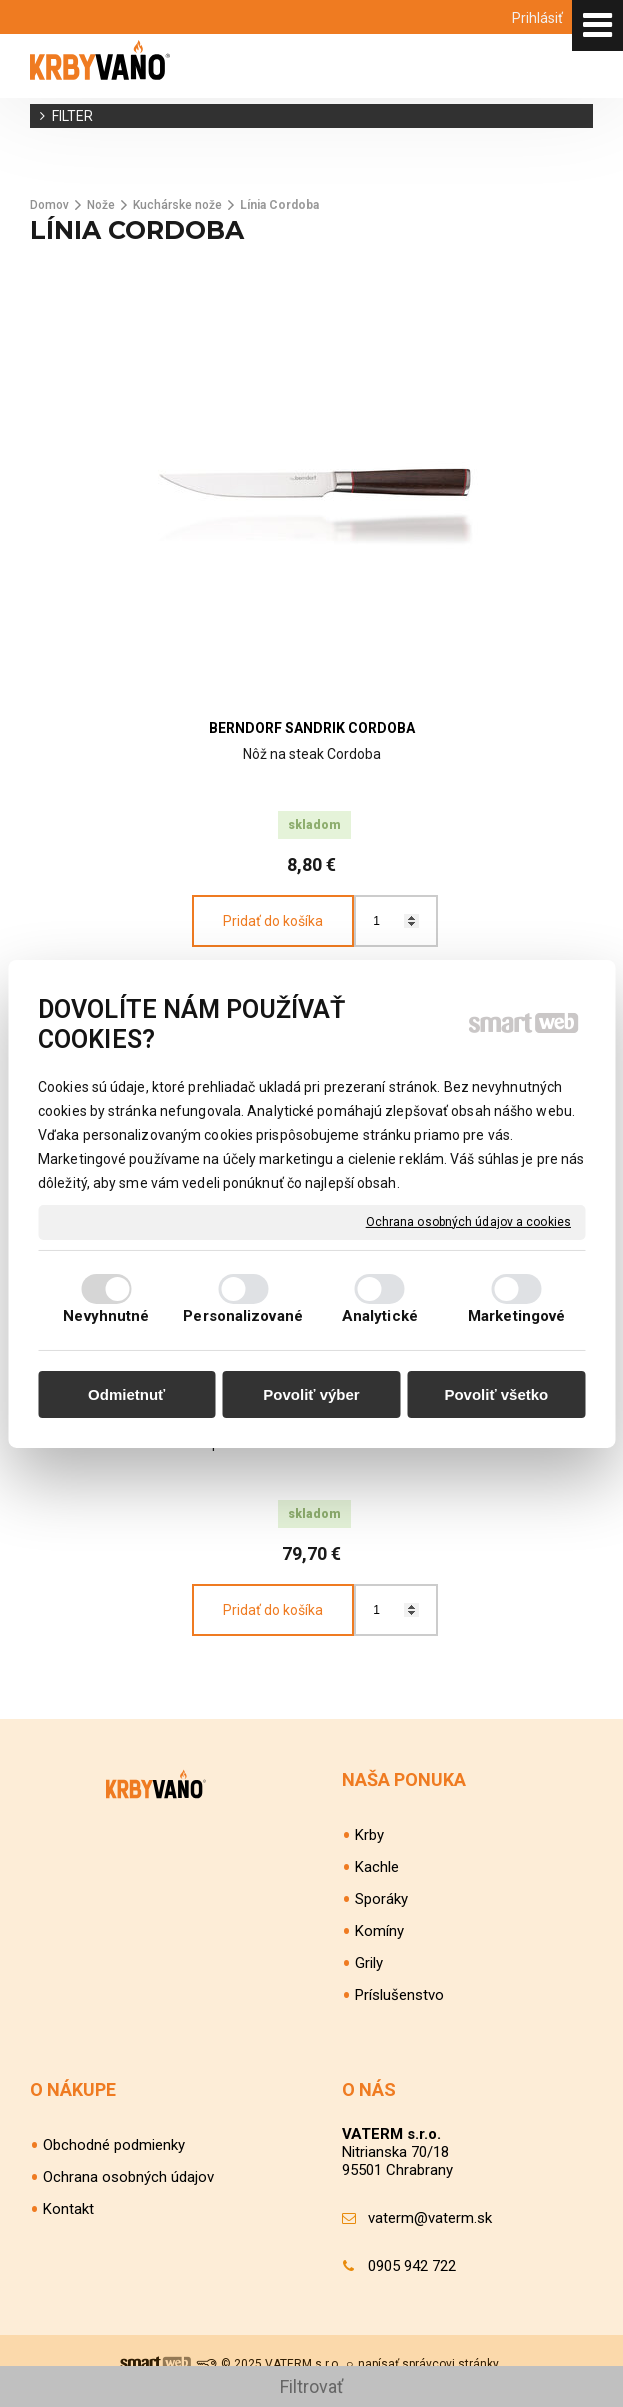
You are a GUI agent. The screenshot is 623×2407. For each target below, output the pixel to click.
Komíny (379, 1931)
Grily (369, 1963)
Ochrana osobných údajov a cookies (468, 1221)
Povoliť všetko (496, 1394)
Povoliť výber (311, 1394)
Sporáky (381, 1899)
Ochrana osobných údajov (128, 2177)
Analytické (380, 1316)
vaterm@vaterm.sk (430, 2218)
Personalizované (243, 1316)
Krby (369, 1835)
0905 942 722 (412, 2266)
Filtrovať (311, 2386)
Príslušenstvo (399, 1995)
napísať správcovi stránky (428, 2364)
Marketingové (516, 1316)
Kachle (377, 1867)
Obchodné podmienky (114, 2145)
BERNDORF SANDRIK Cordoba (312, 728)
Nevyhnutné (106, 1316)
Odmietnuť (126, 1394)
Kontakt (68, 2209)
